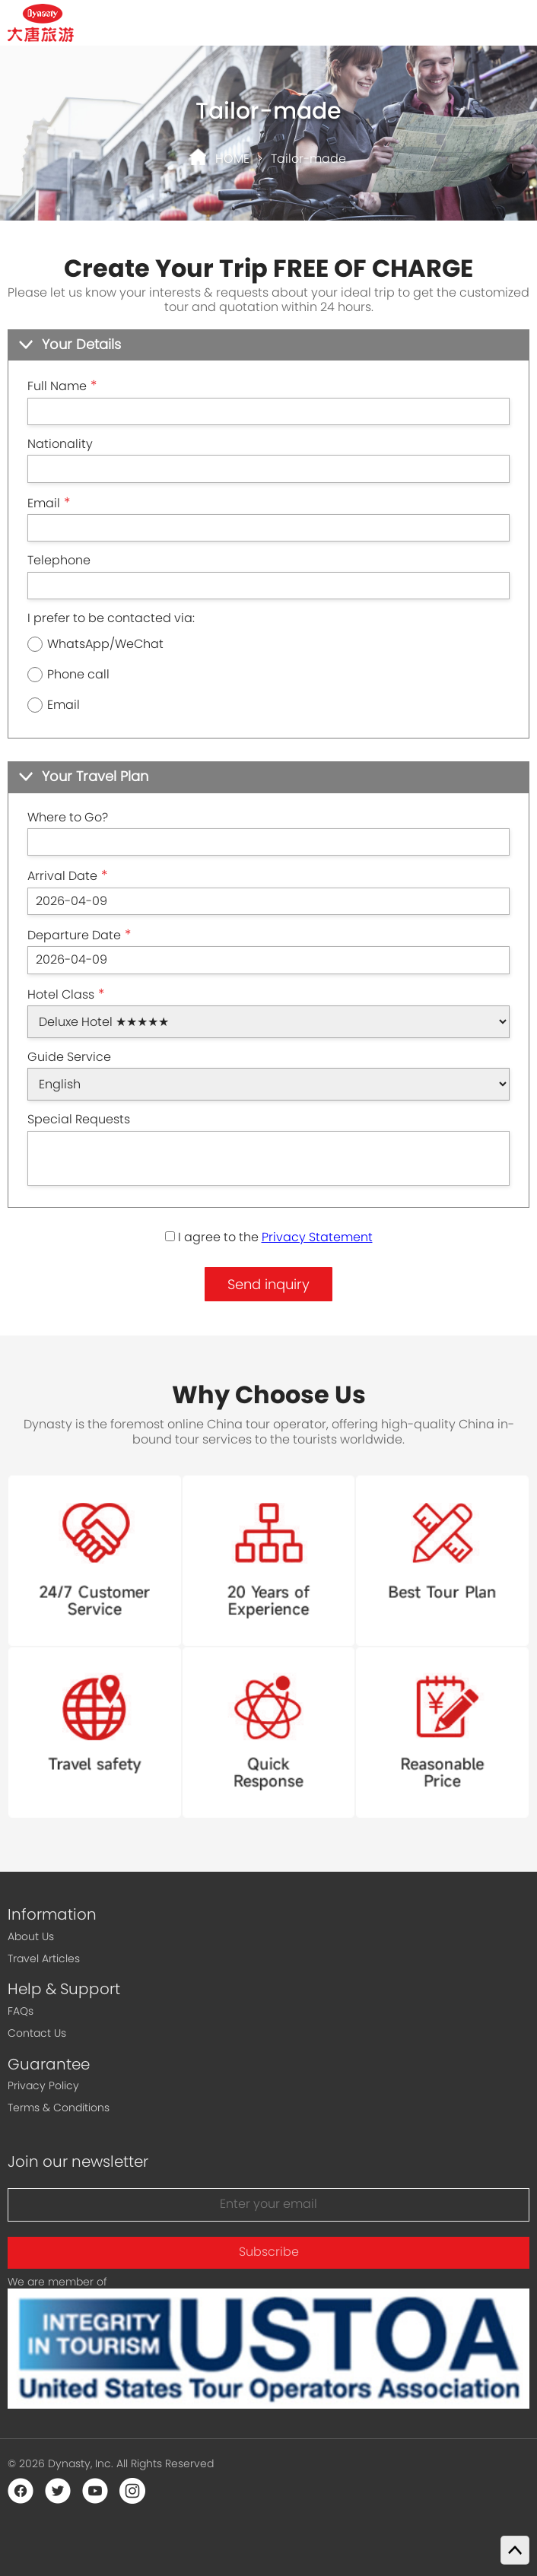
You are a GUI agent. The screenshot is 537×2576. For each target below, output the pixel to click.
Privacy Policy (43, 2085)
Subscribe (269, 2251)
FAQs (20, 2011)
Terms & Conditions (59, 2107)
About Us (31, 1936)
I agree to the (269, 1237)
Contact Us (37, 2033)
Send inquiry (268, 1284)
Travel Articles (44, 1958)
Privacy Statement (317, 1237)
